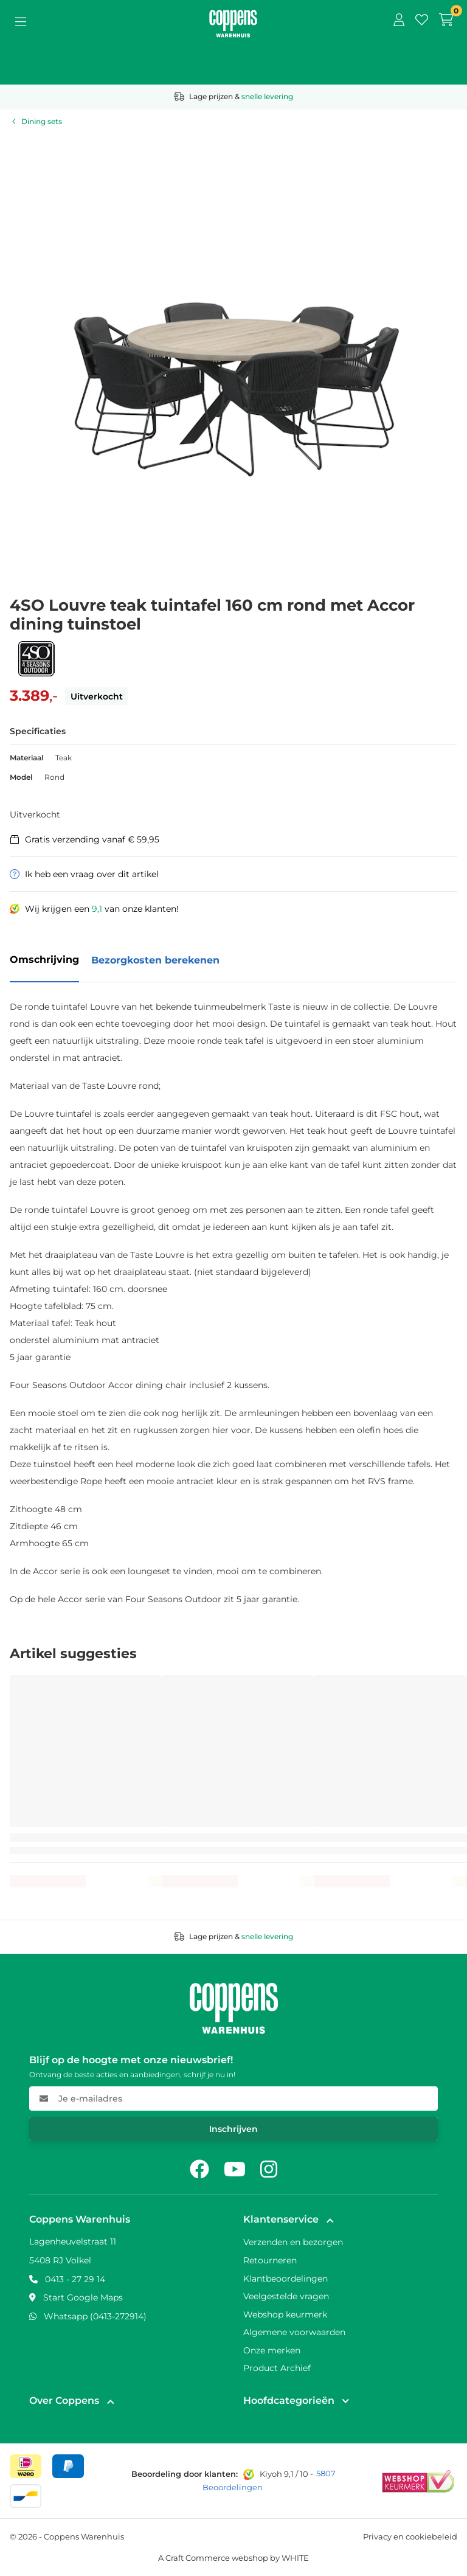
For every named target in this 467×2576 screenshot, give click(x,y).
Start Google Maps (83, 2297)
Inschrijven (233, 2128)
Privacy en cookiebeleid (410, 2536)
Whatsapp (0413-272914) (95, 2316)
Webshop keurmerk (285, 2314)
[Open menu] (20, 21)
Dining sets (41, 121)
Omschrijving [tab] (44, 959)
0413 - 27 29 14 (75, 2279)
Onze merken (271, 2350)
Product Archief (277, 2367)
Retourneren (270, 2260)
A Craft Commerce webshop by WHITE (233, 2558)
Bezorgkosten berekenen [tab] (155, 960)
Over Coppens (64, 2400)
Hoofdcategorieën (288, 2400)
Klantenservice (281, 2219)
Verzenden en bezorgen (293, 2242)
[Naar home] (233, 16)
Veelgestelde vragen (286, 2296)
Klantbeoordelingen (285, 2278)
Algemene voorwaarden (294, 2332)
